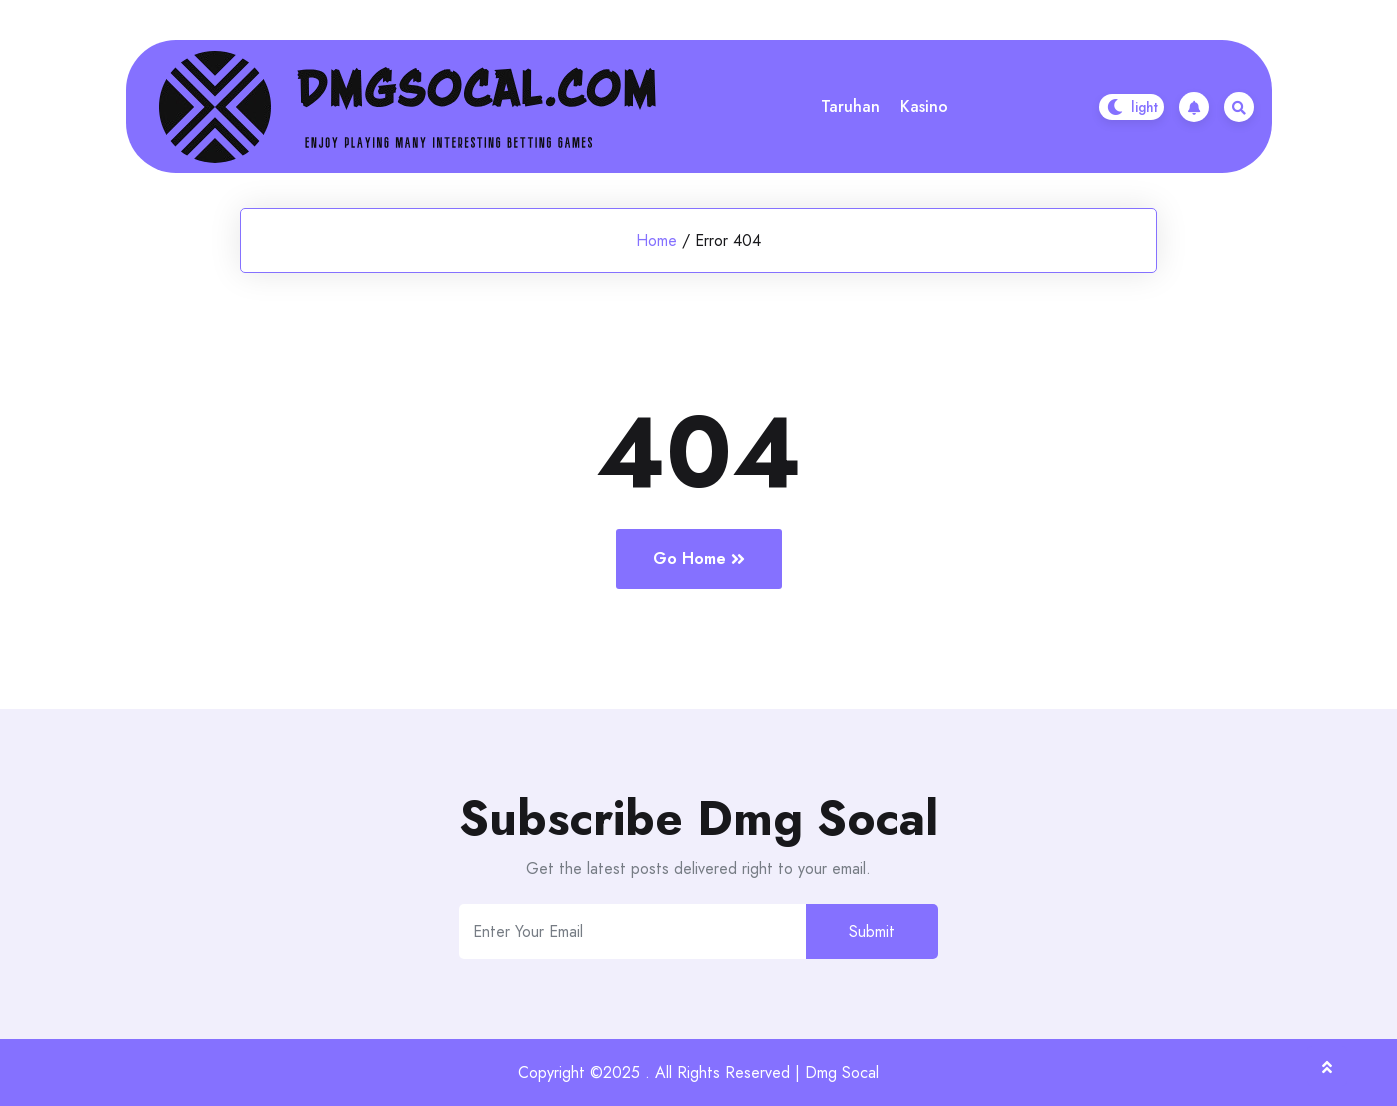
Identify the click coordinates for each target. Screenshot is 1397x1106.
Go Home (699, 558)
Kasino (924, 106)
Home (656, 240)
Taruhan (850, 106)
